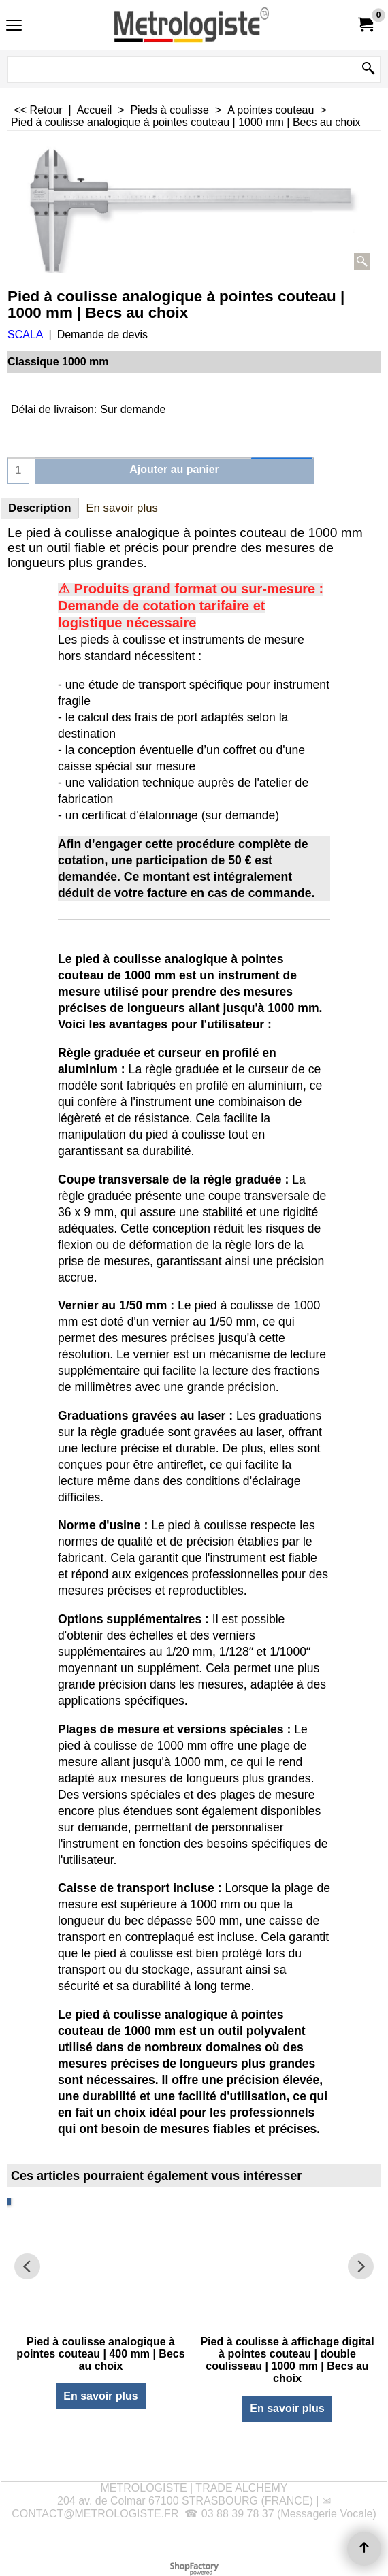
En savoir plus (122, 508)
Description (39, 508)
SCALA (25, 334)
